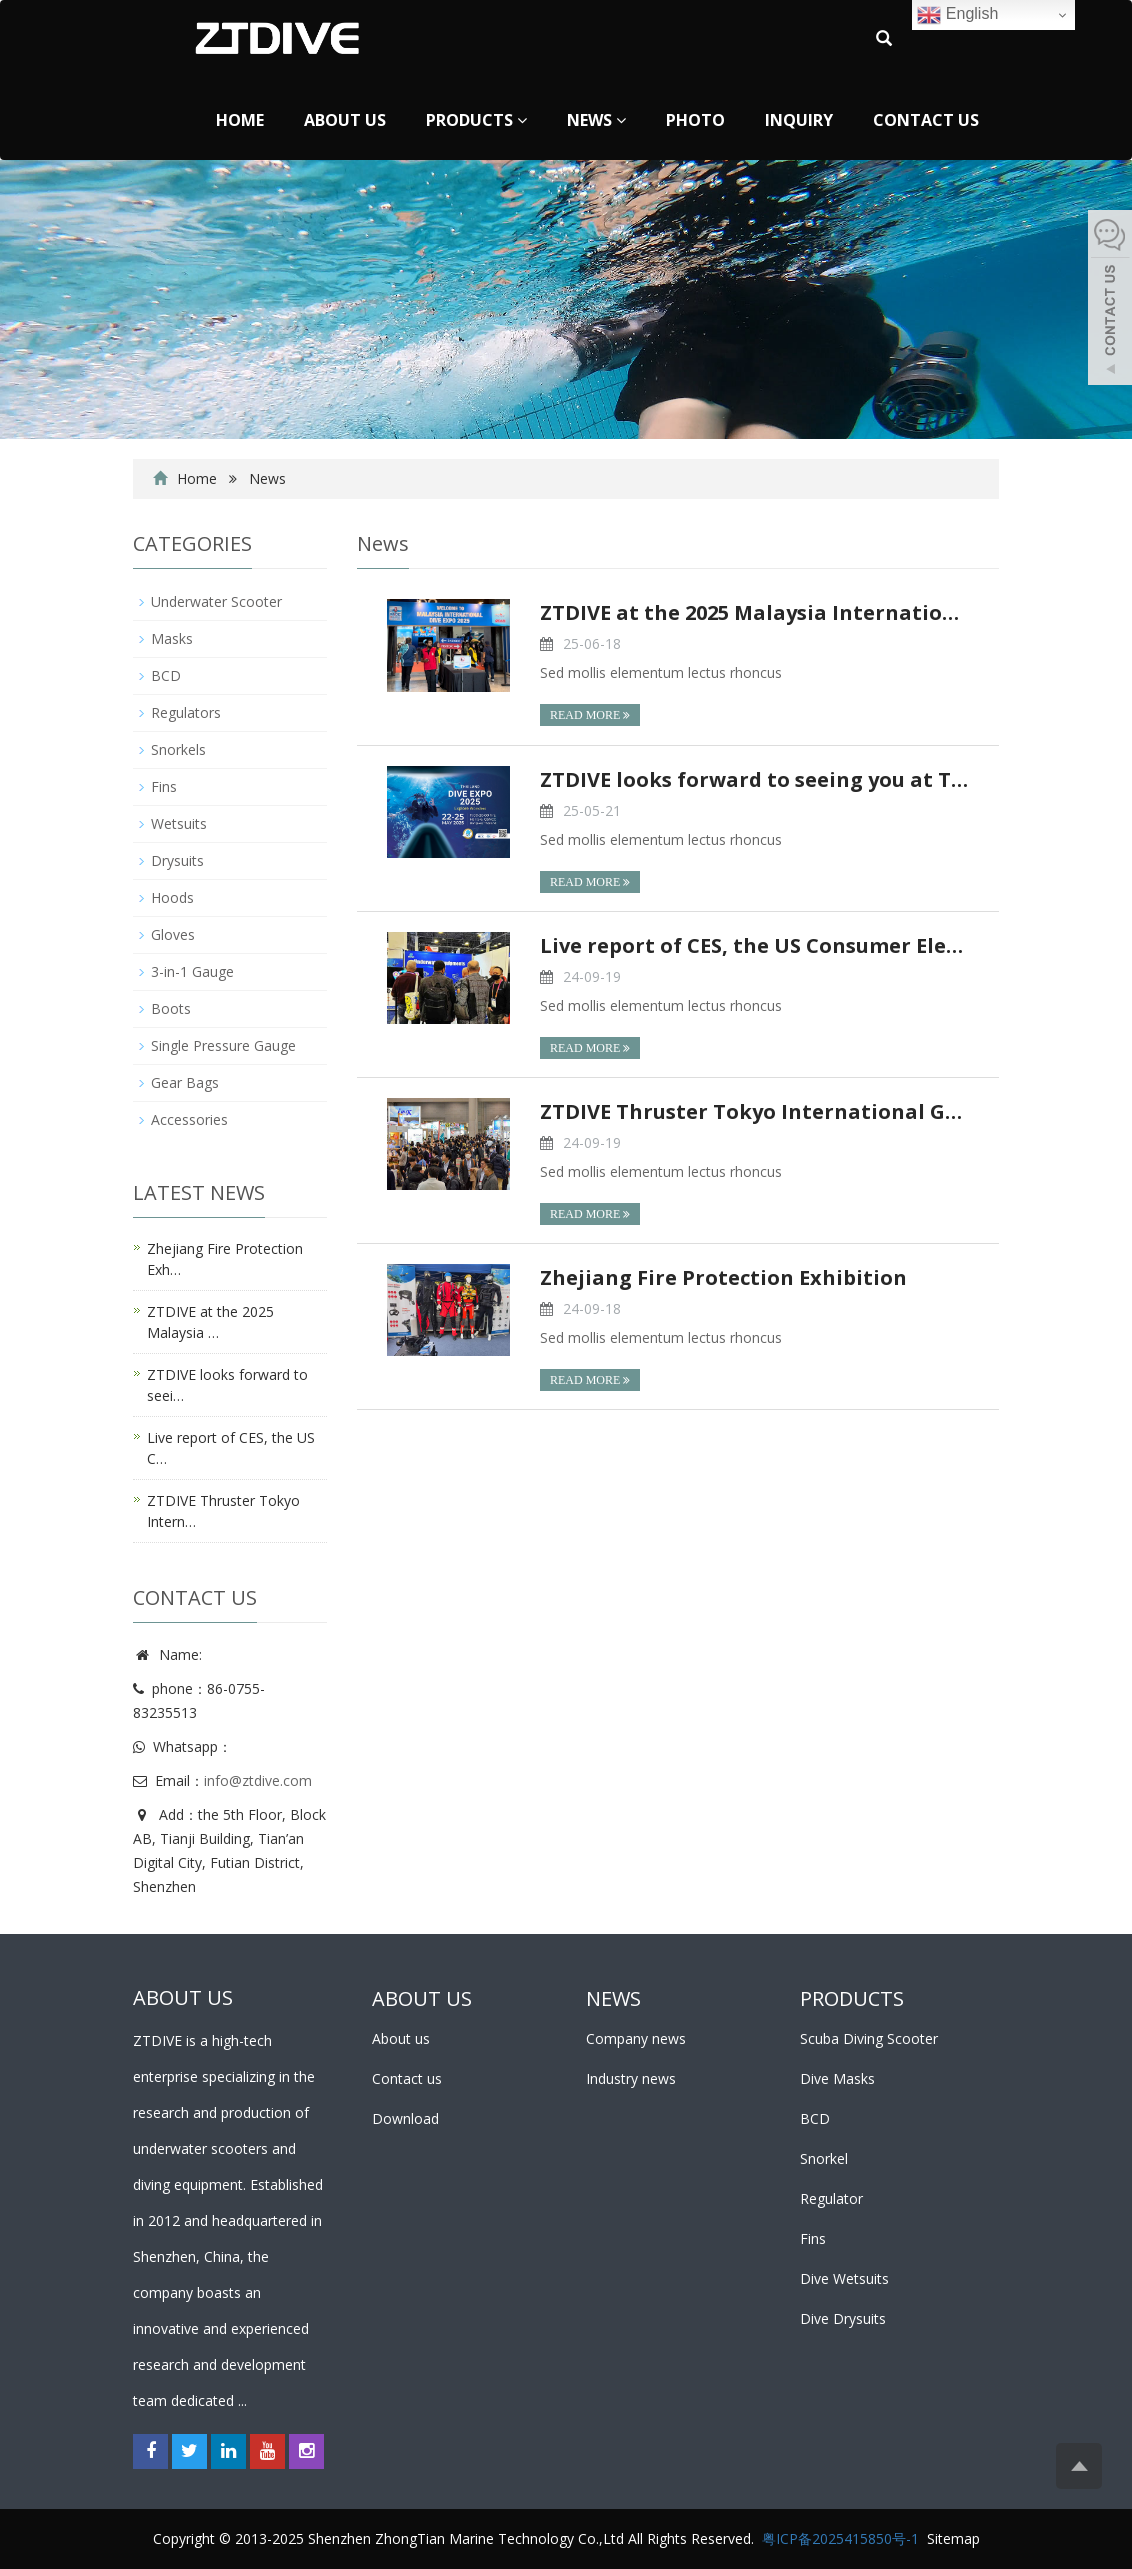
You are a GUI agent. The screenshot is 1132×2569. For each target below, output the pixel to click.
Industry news (631, 2078)
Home (240, 120)
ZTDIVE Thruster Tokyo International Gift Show (754, 1111)
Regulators (186, 712)
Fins (164, 786)
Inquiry (799, 120)
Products (476, 120)
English (957, 15)
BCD (166, 675)
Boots (171, 1008)
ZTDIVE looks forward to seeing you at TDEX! (754, 779)
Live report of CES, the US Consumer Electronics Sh (754, 945)
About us (345, 120)
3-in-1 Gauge (192, 971)
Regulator (831, 2198)
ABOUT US (422, 1998)
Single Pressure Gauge (223, 1045)
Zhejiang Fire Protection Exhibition (723, 1277)
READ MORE (590, 715)
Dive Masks (837, 2078)
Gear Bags (185, 1082)
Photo (695, 120)
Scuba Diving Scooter (869, 2038)
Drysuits (177, 860)
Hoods (172, 897)
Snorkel (824, 2158)
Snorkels (178, 749)
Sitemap (953, 2538)
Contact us (926, 120)
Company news (636, 2038)
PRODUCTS (852, 1998)
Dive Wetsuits (844, 2278)
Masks (172, 638)
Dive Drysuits (843, 2318)
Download (405, 2118)
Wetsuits (179, 823)
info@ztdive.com (258, 1780)
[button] (522, 120)
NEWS (613, 1998)
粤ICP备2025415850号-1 (840, 2538)
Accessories (189, 1119)
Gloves (173, 934)
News (596, 120)
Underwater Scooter (216, 601)
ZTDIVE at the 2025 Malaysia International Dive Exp (754, 612)
